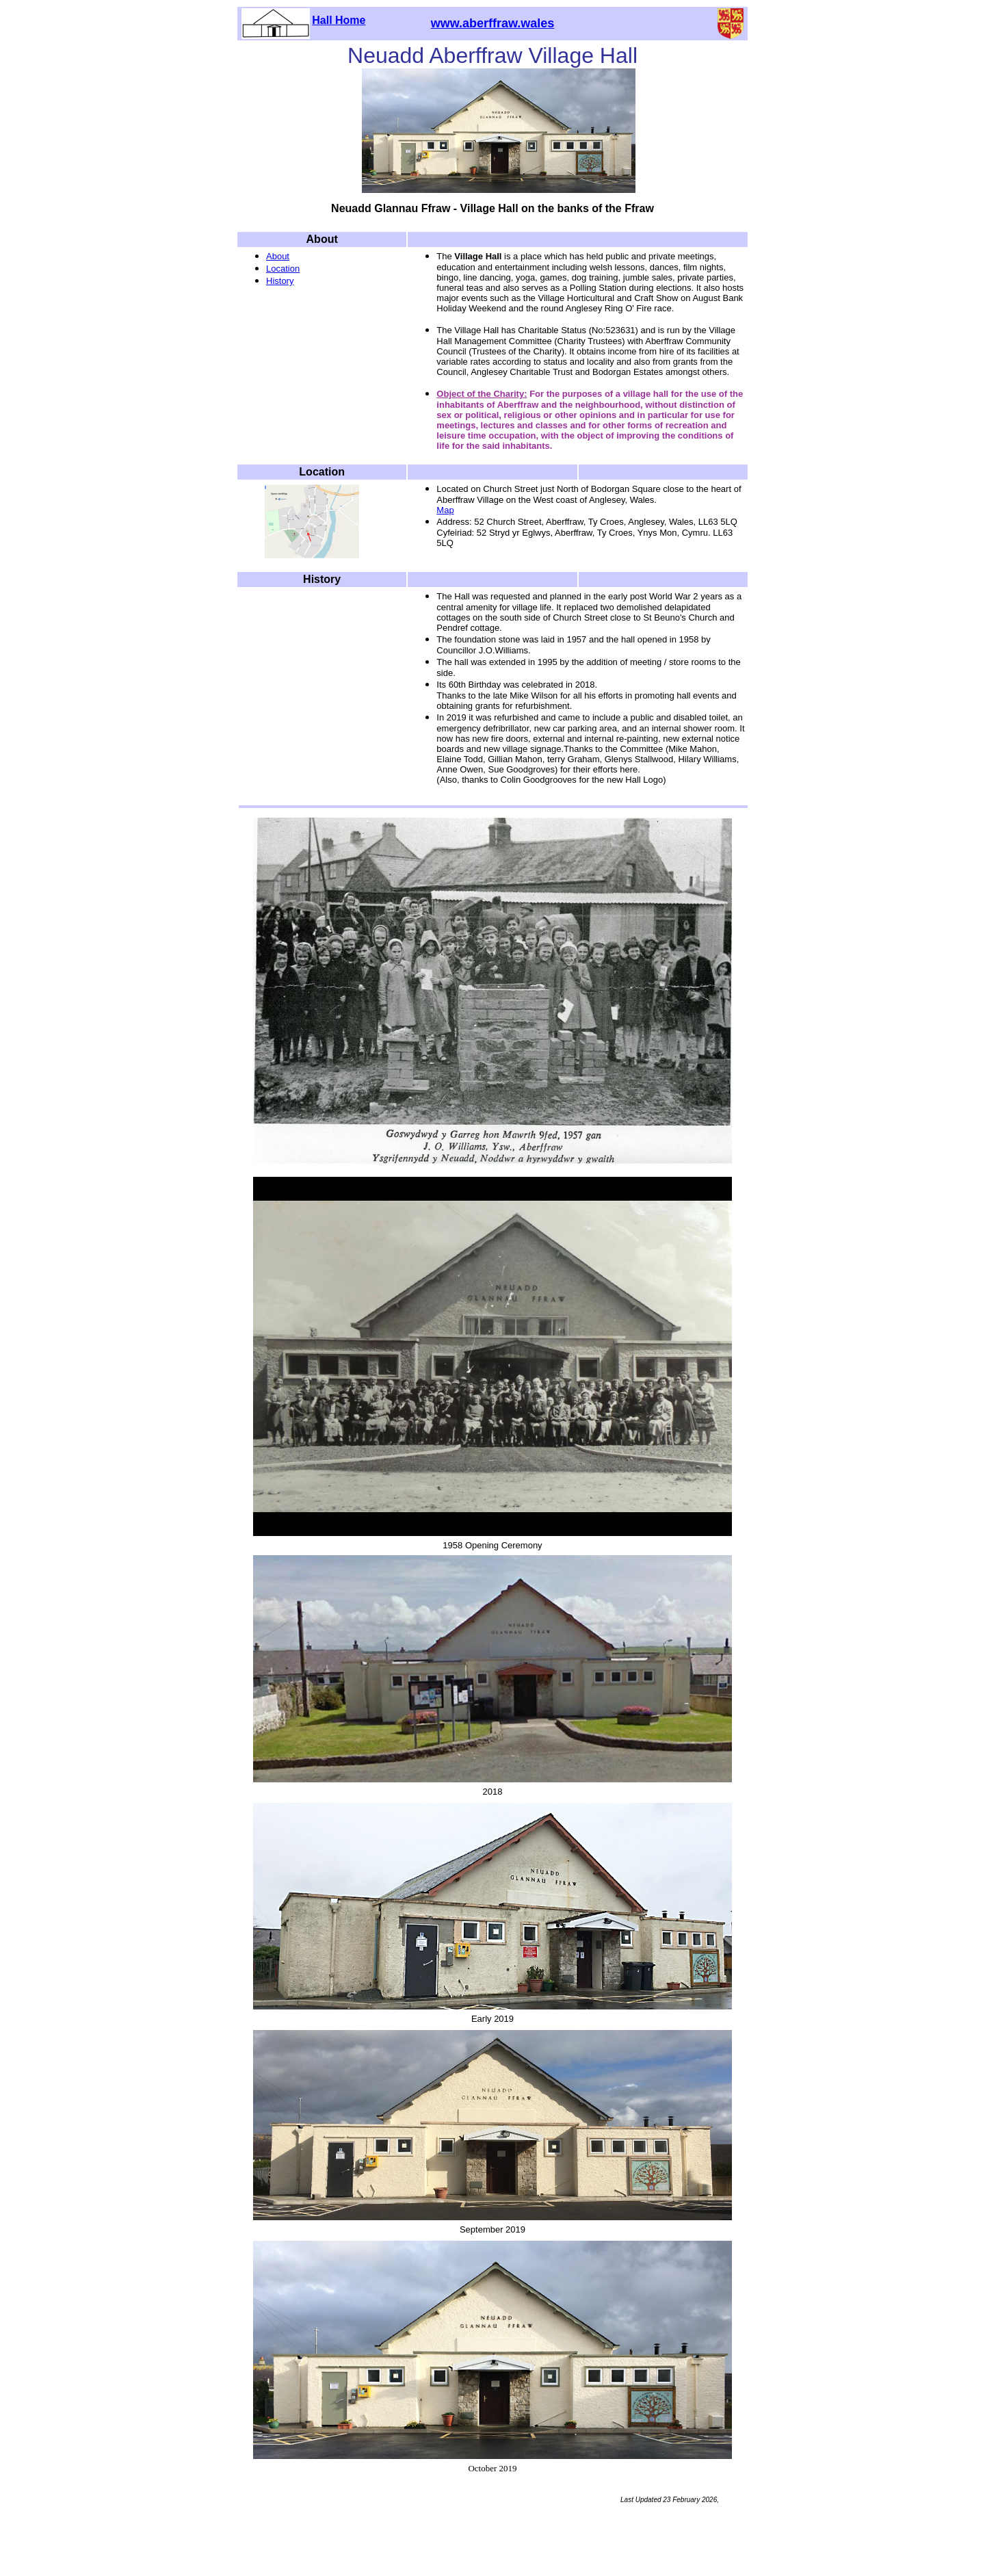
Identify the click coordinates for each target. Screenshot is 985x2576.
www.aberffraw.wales (493, 23)
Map (445, 510)
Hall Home (338, 20)
